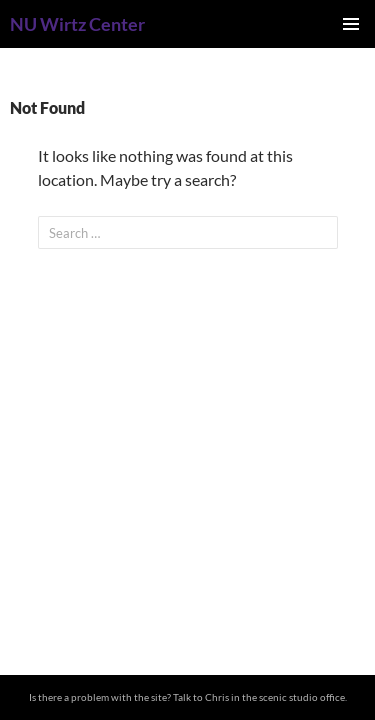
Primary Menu (351, 24)
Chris (217, 697)
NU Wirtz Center (77, 24)
